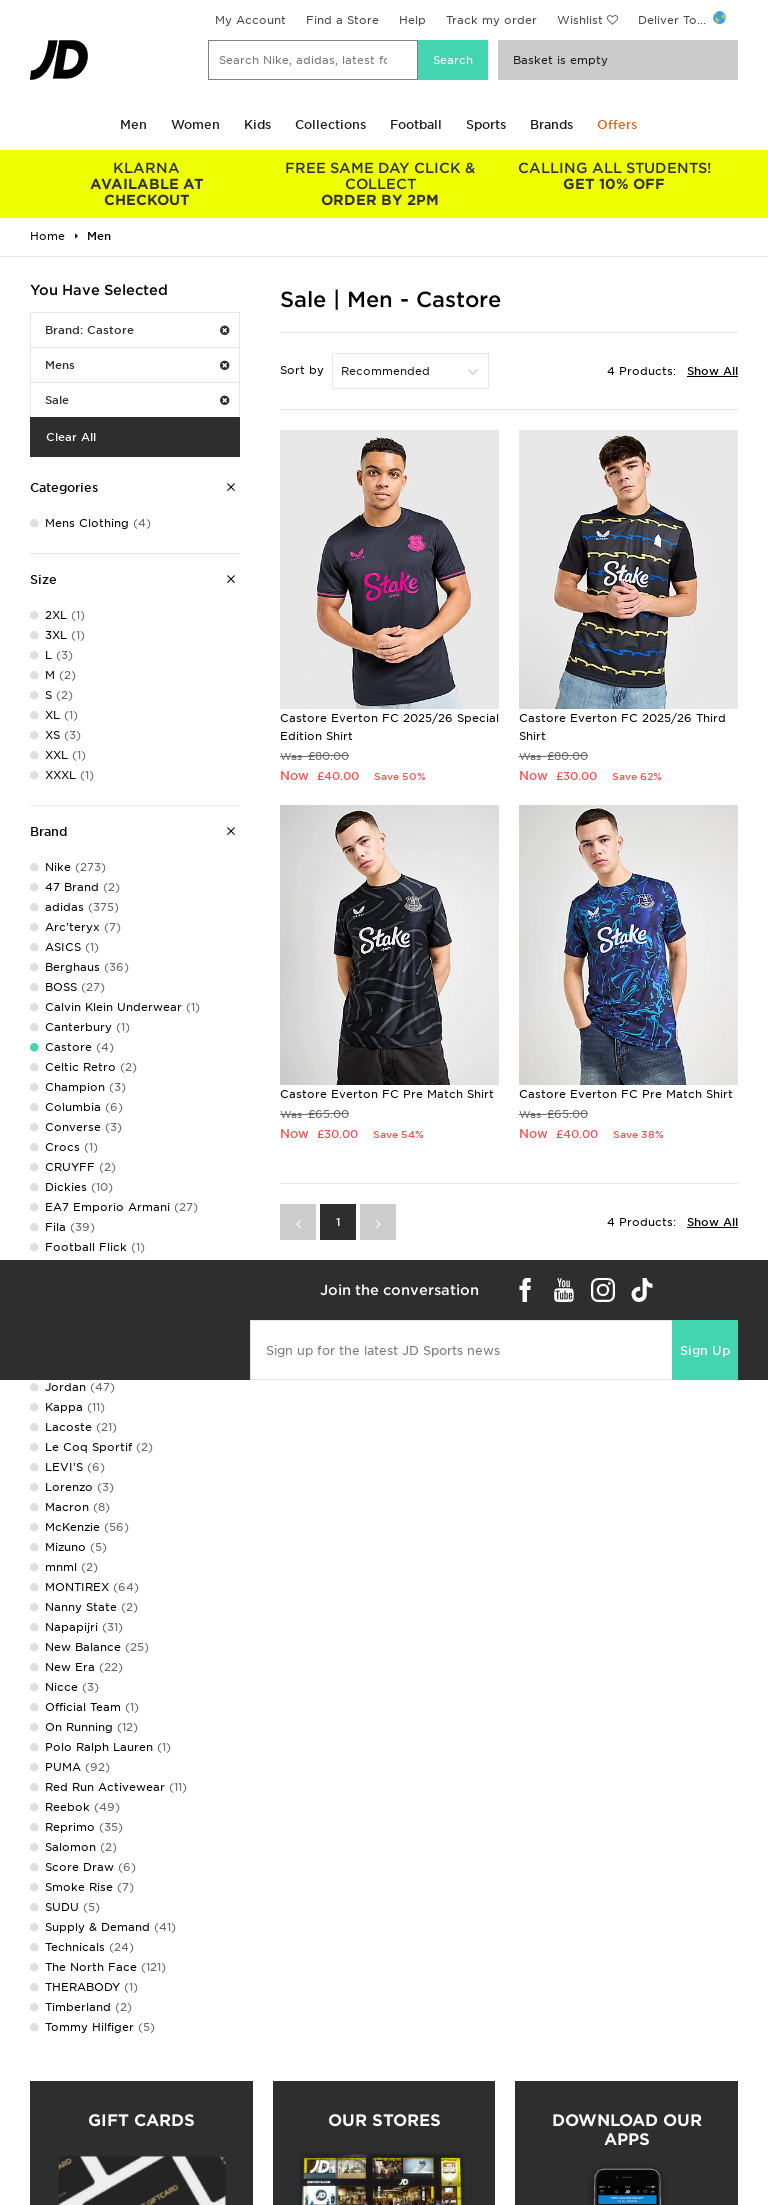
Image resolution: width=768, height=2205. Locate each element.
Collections (330, 124)
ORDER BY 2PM (381, 184)
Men (133, 124)
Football (416, 124)
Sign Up (705, 1350)
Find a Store (342, 20)
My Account (250, 20)
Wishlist (580, 20)
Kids (257, 124)
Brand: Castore (137, 330)
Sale (137, 400)
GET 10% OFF (614, 176)
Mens (137, 365)
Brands (551, 124)
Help (412, 20)
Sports (486, 124)
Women (195, 124)
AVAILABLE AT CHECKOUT (147, 184)
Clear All (71, 437)
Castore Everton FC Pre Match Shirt (387, 1094)
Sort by (302, 370)
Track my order (491, 20)
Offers (617, 124)
